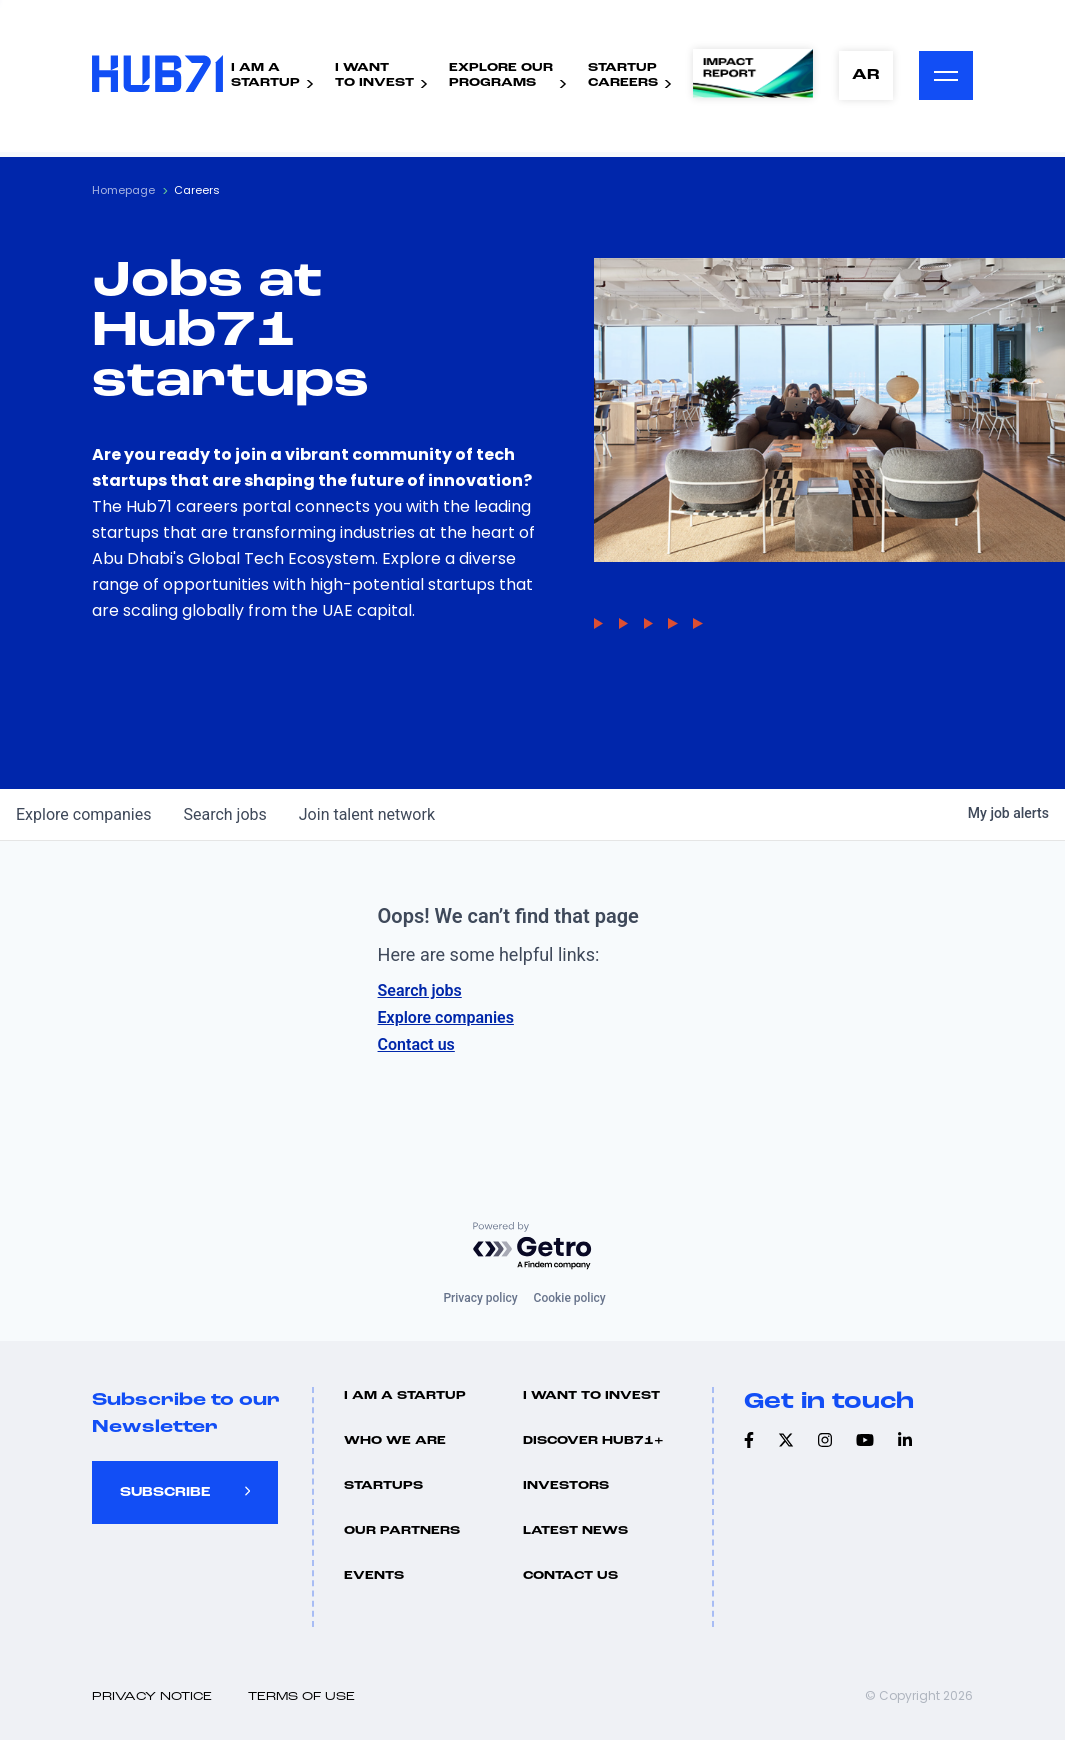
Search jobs (420, 990)
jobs (224, 814)
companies (83, 814)
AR (866, 75)
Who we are (395, 1441)
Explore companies (446, 1017)
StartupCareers (623, 75)
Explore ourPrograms (501, 75)
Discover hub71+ (593, 1441)
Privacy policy (480, 1298)
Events (374, 1576)
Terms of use (301, 1697)
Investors (566, 1486)
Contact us (416, 1044)
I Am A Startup (405, 1396)
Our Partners (402, 1531)
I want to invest (591, 1396)
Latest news (575, 1531)
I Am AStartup (265, 75)
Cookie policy (570, 1298)
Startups (383, 1486)
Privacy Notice (152, 1697)
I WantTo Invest (374, 75)
